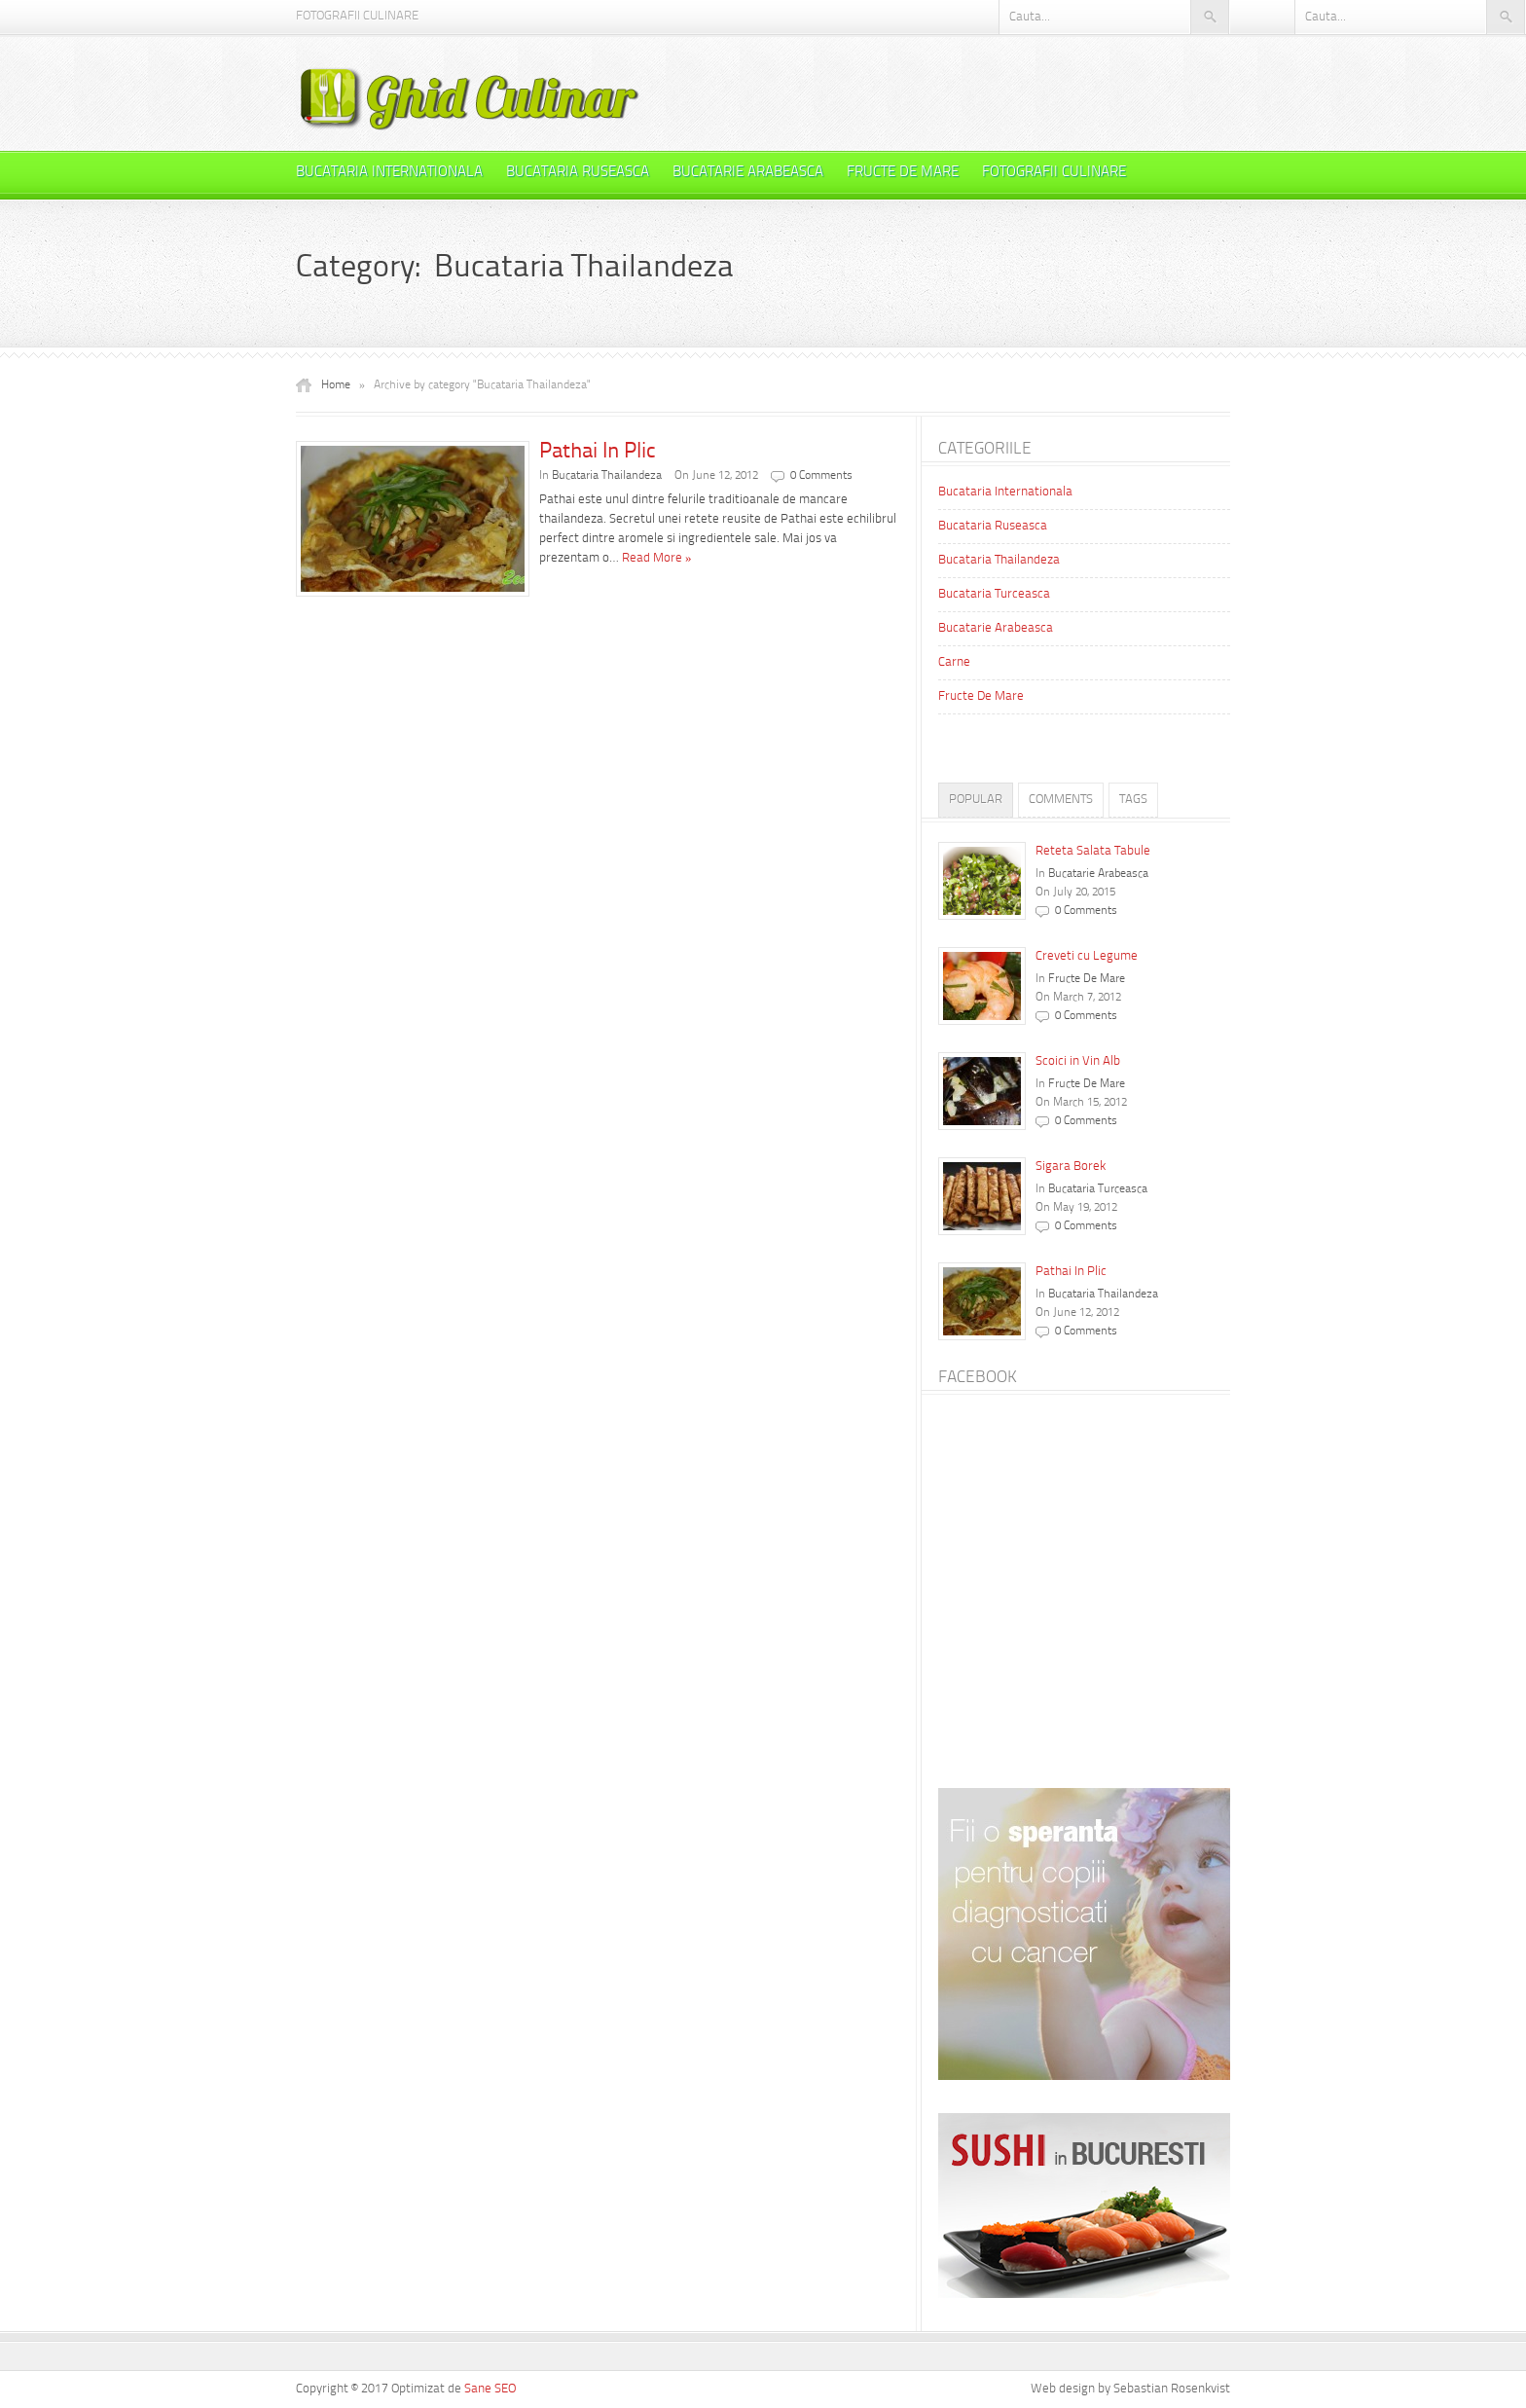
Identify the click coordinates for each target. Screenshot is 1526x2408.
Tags (1133, 799)
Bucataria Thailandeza (607, 476)
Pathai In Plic (597, 451)
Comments (1061, 799)
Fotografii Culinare (357, 16)
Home (335, 385)
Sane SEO (490, 2389)
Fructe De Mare (903, 172)
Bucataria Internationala (389, 172)
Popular (975, 799)
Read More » (657, 558)
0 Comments (821, 476)
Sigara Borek (1071, 1166)
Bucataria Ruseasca (577, 172)
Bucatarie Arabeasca (747, 172)
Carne (954, 662)
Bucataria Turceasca (994, 594)
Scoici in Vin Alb (1078, 1061)
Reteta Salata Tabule (1093, 851)
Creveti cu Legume (1087, 956)
